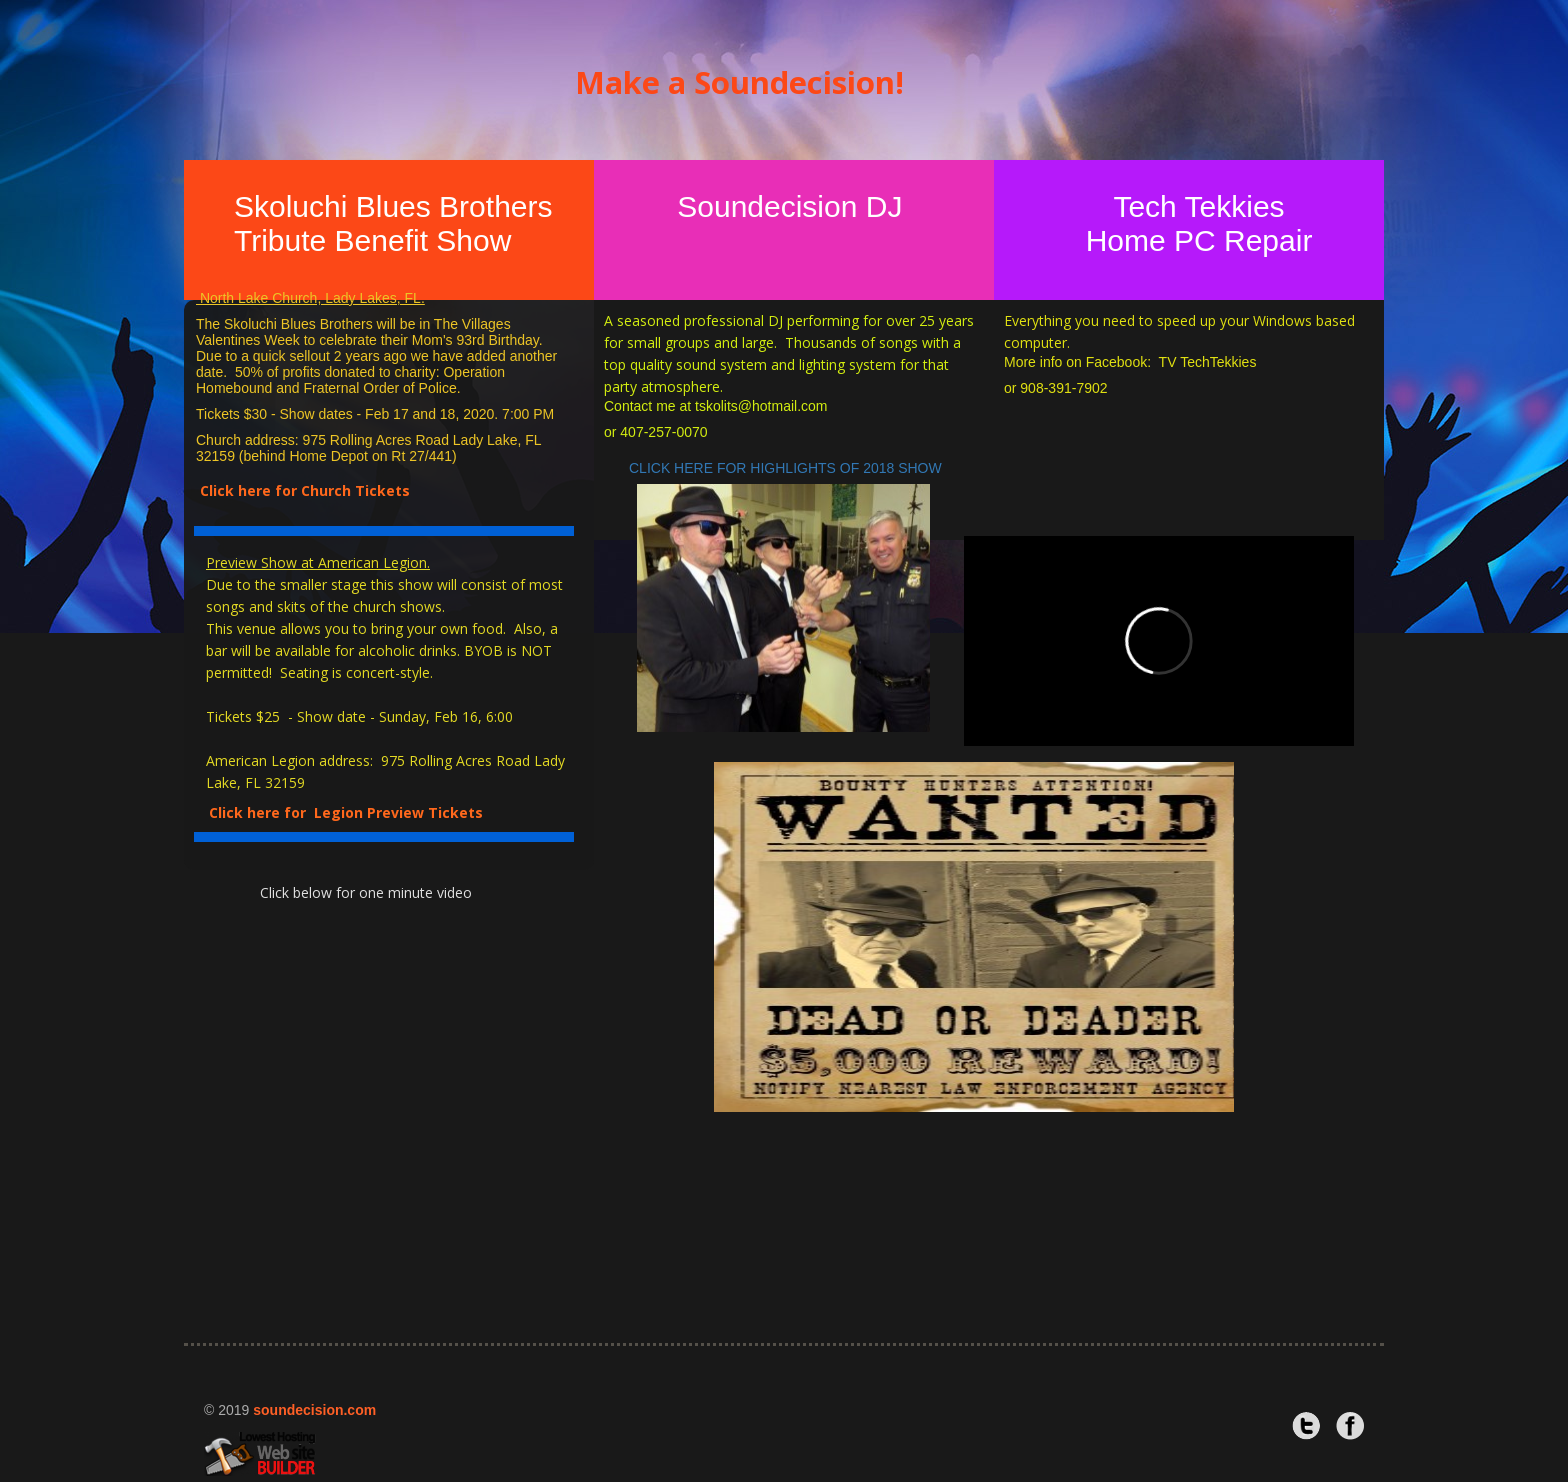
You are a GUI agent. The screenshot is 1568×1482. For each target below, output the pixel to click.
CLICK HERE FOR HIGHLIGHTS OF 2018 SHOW (789, 468)
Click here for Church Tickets (305, 490)
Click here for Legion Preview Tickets (350, 812)
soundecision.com (314, 1410)
